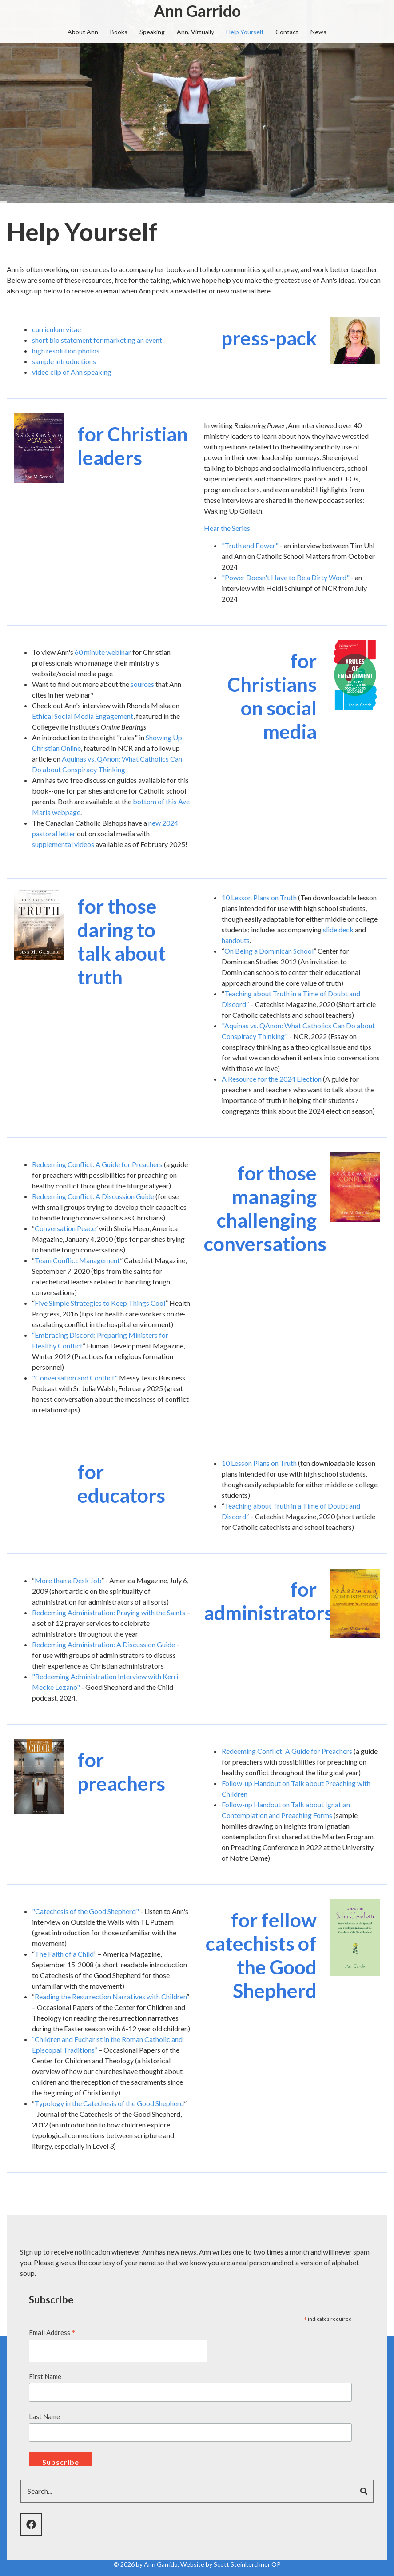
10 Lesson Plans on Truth (259, 897)
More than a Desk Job (68, 1580)
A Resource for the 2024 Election (272, 1079)
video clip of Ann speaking (71, 372)
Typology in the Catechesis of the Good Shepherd (109, 2103)
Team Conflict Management (77, 1260)
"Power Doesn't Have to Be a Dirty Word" (286, 577)
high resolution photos (65, 350)
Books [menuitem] (118, 32)
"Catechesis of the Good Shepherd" (86, 1911)
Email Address (52, 2333)
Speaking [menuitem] (152, 32)
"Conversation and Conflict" (75, 1377)
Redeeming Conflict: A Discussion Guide (93, 1196)
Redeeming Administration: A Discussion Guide (103, 1644)
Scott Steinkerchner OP (247, 2564)
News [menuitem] (318, 32)
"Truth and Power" (250, 545)
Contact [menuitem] (286, 32)
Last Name (44, 2416)
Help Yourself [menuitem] (244, 32)
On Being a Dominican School (269, 951)
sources (142, 684)
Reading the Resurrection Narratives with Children (111, 1996)
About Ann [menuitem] (83, 32)
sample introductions (64, 361)
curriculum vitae (56, 329)
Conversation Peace (65, 1228)
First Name (45, 2376)
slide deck (338, 929)
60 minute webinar (103, 652)
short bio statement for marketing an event (97, 340)
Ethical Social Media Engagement (82, 716)
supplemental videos (63, 844)
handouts (236, 940)
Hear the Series (227, 528)
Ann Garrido (197, 10)
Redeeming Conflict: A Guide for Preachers (97, 1164)
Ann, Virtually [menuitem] (195, 32)
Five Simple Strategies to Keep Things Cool (100, 1303)
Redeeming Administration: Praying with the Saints (108, 1612)
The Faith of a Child (64, 1954)
